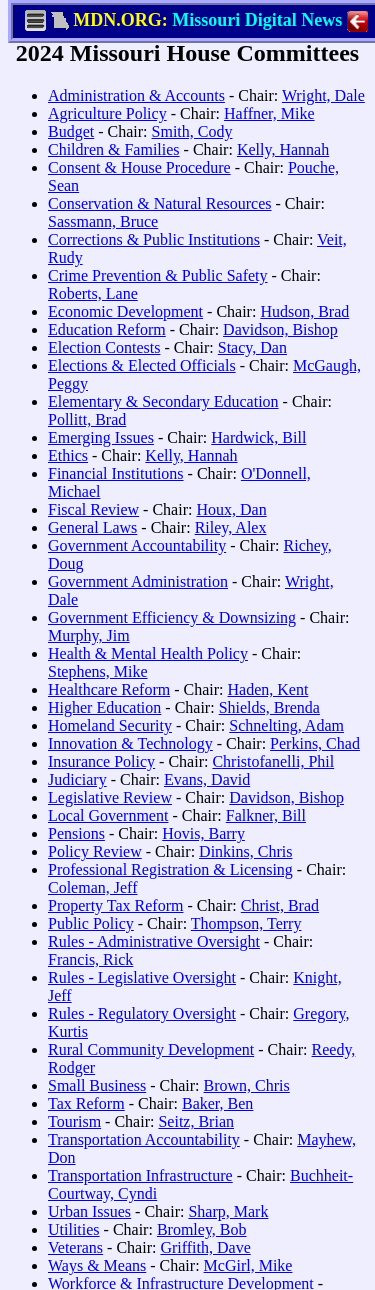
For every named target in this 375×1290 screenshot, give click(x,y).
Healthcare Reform (109, 689)
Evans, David (207, 779)
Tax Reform (86, 1103)
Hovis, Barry (203, 833)
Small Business (97, 1085)
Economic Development (125, 311)
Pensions (76, 833)
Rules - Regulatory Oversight (142, 1013)
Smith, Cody (192, 131)
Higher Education (104, 707)
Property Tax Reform (115, 905)
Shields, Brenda (269, 707)
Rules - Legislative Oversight (142, 977)
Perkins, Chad (315, 743)
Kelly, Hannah (283, 149)
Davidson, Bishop (280, 329)
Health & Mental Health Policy (148, 653)
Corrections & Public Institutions (154, 239)
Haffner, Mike (269, 113)
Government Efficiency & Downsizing (172, 617)
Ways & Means (97, 1265)
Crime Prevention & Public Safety (158, 275)
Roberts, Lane (93, 293)
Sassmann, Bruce (103, 221)
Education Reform (107, 329)
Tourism (74, 1121)
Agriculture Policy (107, 113)
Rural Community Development (151, 1049)
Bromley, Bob (202, 1229)
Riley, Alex (231, 527)
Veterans (75, 1247)
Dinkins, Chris (245, 851)
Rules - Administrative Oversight (154, 941)
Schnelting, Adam (286, 725)
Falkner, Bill (266, 815)
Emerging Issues (101, 437)
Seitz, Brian (196, 1121)
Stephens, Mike (98, 671)
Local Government (108, 815)
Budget (71, 131)
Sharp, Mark (228, 1211)
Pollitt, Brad (87, 419)
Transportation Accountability (144, 1139)
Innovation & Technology (130, 743)
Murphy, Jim (89, 635)
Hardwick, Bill (258, 437)
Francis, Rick (90, 959)
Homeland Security (110, 725)
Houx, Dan (231, 509)
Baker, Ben (217, 1103)
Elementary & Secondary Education (163, 401)
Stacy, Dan (252, 347)
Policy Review (95, 851)
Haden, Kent (267, 689)
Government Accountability (137, 545)
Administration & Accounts (136, 95)
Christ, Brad (280, 905)
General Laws (92, 527)
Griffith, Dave (205, 1247)
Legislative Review (110, 797)
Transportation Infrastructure (140, 1175)
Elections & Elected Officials (142, 365)
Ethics (68, 455)
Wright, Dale (323, 95)
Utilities (74, 1229)
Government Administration (138, 581)
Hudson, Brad (304, 311)
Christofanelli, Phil (273, 761)
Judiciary (77, 779)
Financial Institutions (116, 473)
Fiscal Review (93, 509)
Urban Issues (89, 1211)
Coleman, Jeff (92, 887)
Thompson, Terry (246, 923)
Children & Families (114, 149)
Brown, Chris (247, 1085)
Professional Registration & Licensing (170, 869)
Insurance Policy (101, 761)
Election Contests (104, 347)
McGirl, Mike (248, 1265)
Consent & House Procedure (139, 167)
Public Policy (91, 923)
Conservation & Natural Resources (160, 203)
